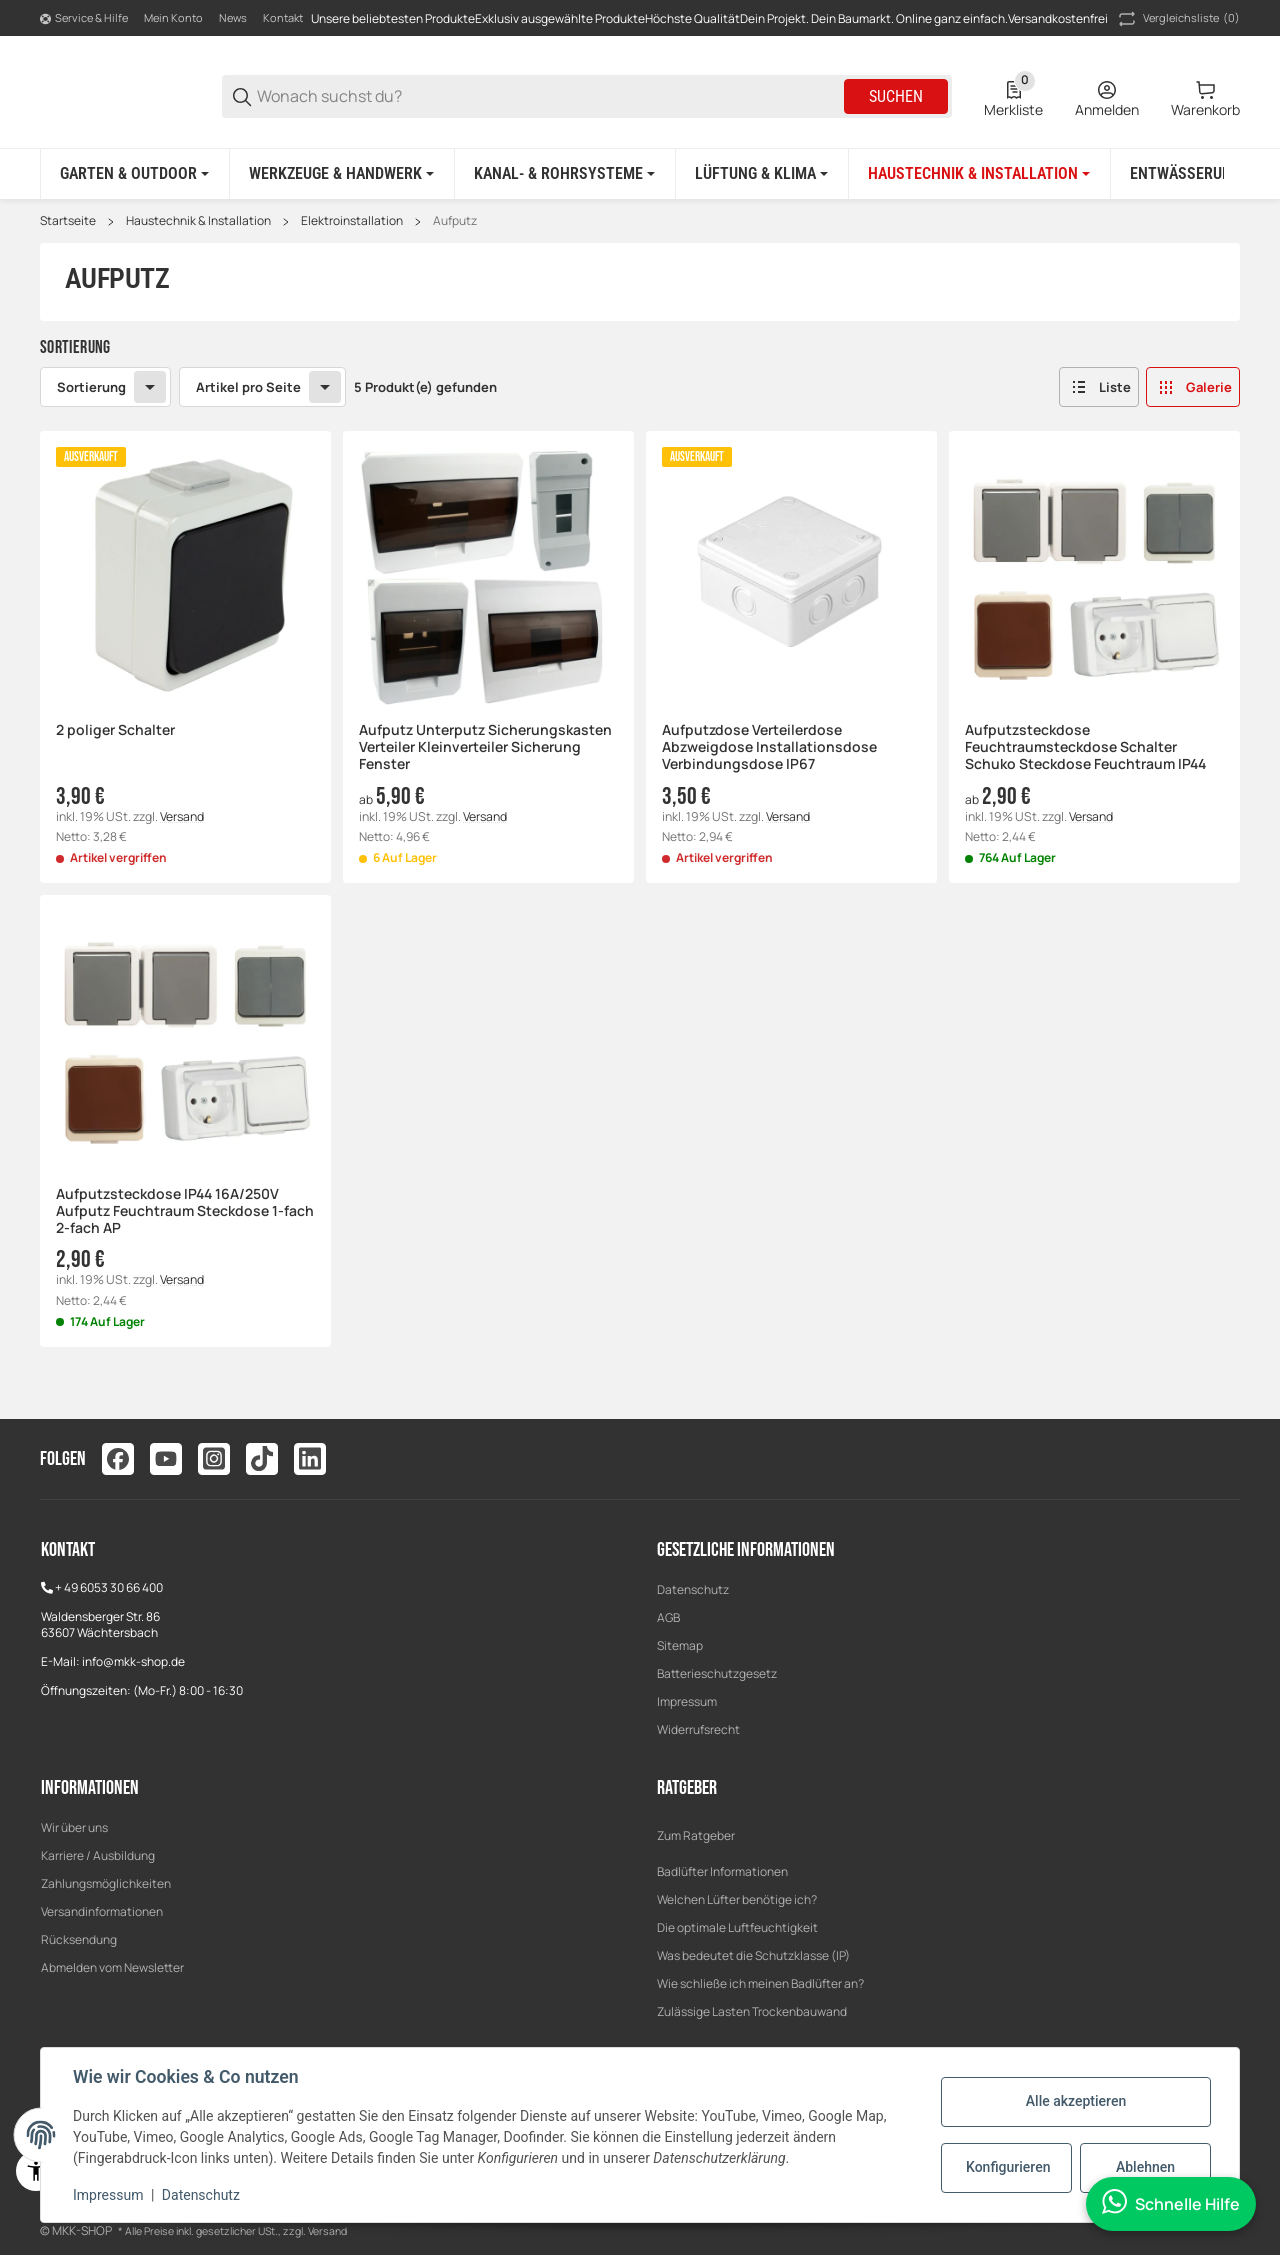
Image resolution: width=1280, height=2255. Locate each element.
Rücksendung (79, 1939)
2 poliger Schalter (115, 730)
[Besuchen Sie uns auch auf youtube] (166, 1459)
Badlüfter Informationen (722, 1871)
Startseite (68, 221)
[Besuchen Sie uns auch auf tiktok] (262, 1459)
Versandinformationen (102, 1911)
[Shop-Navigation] (84, 19)
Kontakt (283, 17)
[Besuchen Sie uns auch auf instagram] (214, 1459)
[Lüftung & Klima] (761, 174)
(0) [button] (1177, 19)
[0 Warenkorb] (1205, 97)
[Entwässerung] (1191, 174)
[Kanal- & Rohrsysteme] (564, 174)
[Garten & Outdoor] (134, 174)
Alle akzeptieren (1076, 2101)
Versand (182, 815)
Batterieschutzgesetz (717, 1673)
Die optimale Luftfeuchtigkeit (737, 1927)
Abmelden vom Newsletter (112, 1967)
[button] (1099, 387)
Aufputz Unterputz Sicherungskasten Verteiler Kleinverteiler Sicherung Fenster (485, 747)
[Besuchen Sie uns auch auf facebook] (118, 1459)
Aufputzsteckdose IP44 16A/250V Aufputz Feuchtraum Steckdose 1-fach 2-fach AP (185, 1211)
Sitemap (680, 1645)
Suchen (896, 96)
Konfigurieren (1008, 2167)
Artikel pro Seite (248, 386)
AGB (668, 1617)
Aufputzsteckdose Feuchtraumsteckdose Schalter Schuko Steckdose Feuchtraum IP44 (1085, 747)
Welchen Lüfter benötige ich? (737, 1899)
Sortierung (91, 386)
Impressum (687, 1701)
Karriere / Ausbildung (98, 1855)
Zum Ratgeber (696, 1835)
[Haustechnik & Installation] (979, 174)
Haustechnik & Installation (198, 221)
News (233, 17)
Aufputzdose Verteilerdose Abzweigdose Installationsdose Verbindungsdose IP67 (769, 747)
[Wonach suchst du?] (549, 96)
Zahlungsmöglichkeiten (106, 1883)
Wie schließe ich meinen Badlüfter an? (760, 1983)
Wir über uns (74, 1827)
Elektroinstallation (352, 221)
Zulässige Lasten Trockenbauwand (752, 2011)
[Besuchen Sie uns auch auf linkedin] (310, 1459)
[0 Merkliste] (1013, 97)
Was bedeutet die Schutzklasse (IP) (753, 1955)
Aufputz (455, 221)
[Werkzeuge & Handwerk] (341, 174)
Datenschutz (693, 1589)
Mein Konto (173, 17)
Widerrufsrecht (698, 1729)
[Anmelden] (1107, 97)
